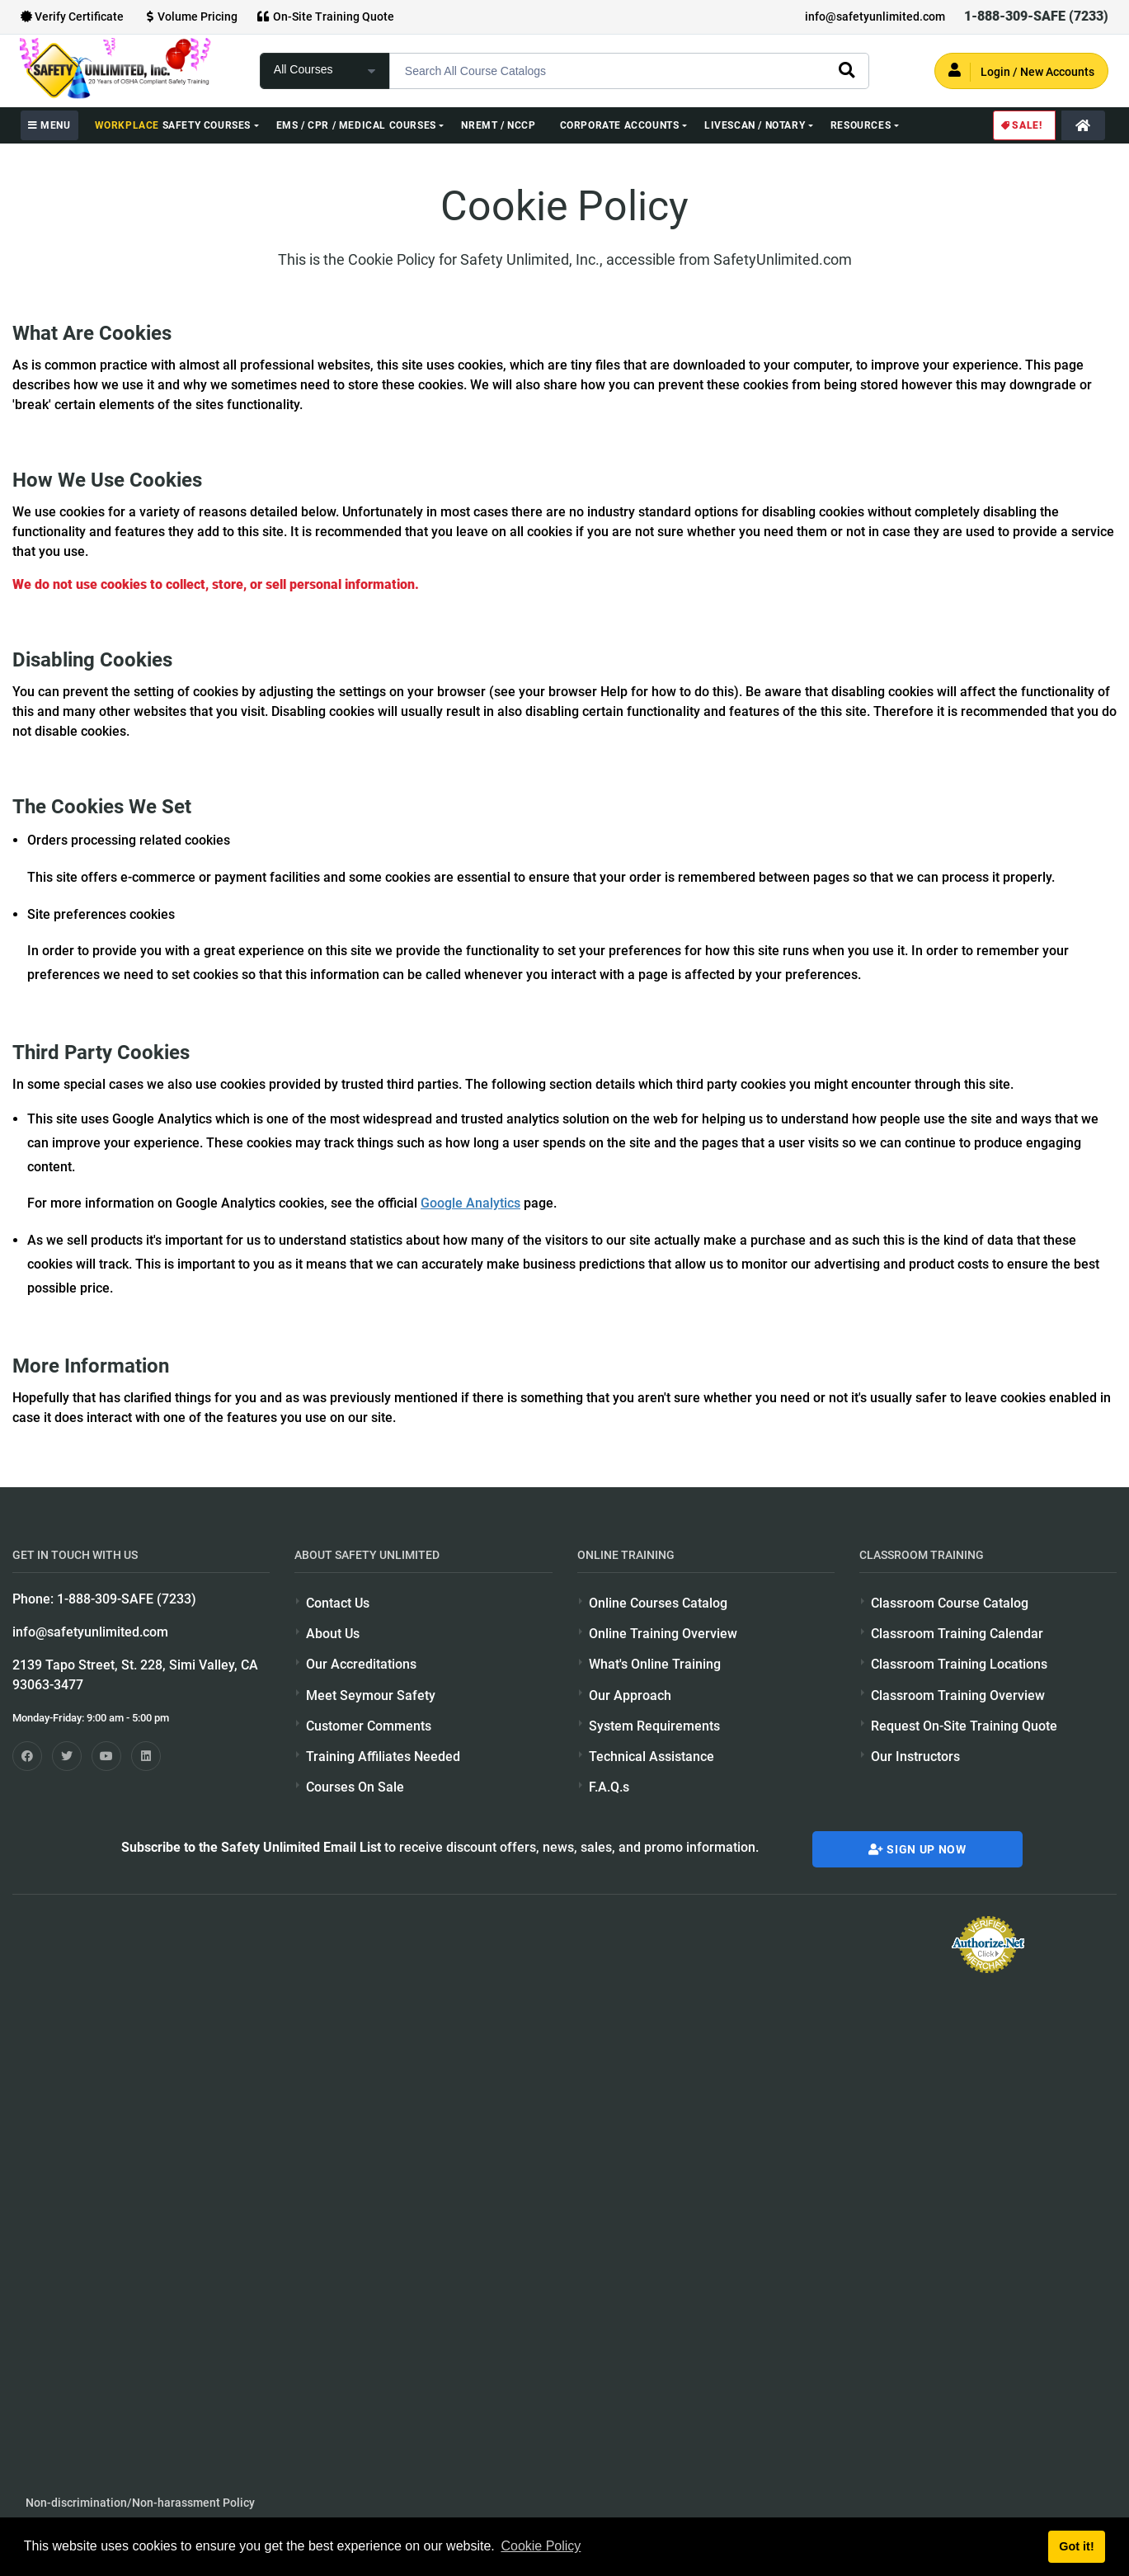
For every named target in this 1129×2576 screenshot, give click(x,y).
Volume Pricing (190, 16)
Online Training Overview (663, 1633)
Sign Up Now (917, 1849)
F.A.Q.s (609, 1787)
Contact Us (337, 1603)
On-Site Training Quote (325, 16)
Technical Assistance (651, 1756)
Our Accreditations (361, 1664)
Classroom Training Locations (959, 1664)
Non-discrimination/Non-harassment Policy (140, 2502)
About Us (333, 1633)
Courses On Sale (355, 1787)
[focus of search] (325, 71)
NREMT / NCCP (498, 125)
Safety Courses (173, 125)
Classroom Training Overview (958, 1695)
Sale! (1021, 125)
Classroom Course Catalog (949, 1603)
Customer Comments (368, 1726)
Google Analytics (470, 1203)
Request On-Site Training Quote (964, 1726)
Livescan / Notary (754, 125)
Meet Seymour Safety (370, 1695)
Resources (860, 125)
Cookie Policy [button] (541, 2546)
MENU (49, 125)
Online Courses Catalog (658, 1603)
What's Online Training (655, 1664)
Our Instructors (915, 1756)
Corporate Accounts (620, 125)
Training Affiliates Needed (383, 1756)
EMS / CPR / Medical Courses (356, 125)
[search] (846, 69)
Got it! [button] (1076, 2546)
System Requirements (654, 1726)
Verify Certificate (72, 16)
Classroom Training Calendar (957, 1633)
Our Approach (630, 1695)
